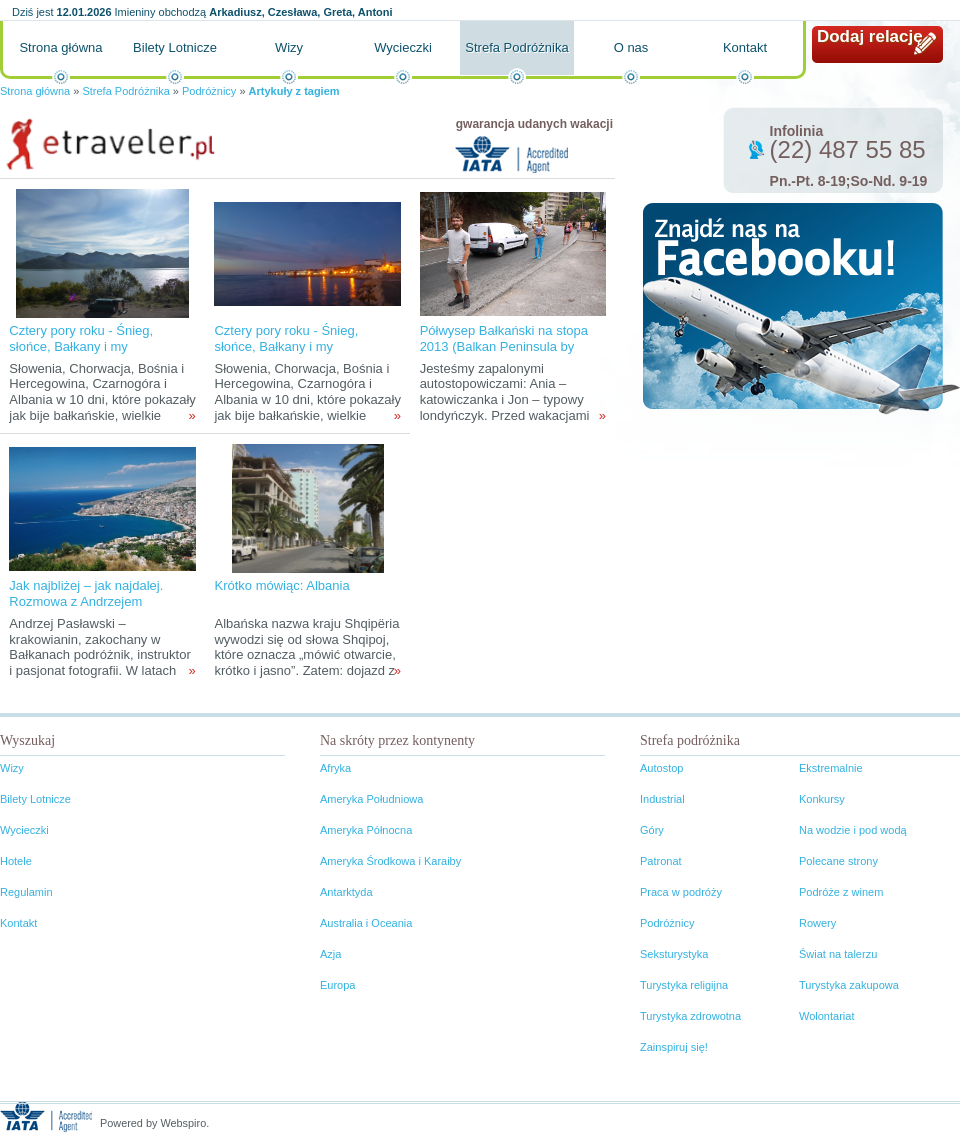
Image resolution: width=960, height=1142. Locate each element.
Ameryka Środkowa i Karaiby (390, 861)
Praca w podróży (681, 892)
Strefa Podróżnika (516, 47)
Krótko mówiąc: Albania (281, 585)
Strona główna (60, 47)
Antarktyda (346, 892)
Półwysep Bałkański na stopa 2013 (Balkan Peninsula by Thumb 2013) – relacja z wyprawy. (504, 354)
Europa (337, 985)
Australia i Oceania (366, 923)
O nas (631, 47)
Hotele (16, 861)
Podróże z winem (841, 892)
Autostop (661, 768)
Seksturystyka (674, 954)
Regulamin (26, 892)
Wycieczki (403, 47)
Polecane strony (838, 861)
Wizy (289, 47)
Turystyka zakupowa (849, 985)
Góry (652, 830)
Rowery (817, 923)
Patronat (661, 861)
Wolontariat (826, 1016)
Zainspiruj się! (674, 1047)
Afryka (335, 768)
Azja (330, 954)
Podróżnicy (209, 91)
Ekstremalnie (831, 768)
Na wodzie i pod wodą (853, 830)
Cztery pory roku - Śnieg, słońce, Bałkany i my (81, 338)
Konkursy (822, 799)
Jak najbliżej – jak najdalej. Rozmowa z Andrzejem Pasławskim (86, 601)
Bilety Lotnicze (175, 47)
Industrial (662, 799)
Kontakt (745, 47)
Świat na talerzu (838, 954)
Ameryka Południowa (371, 799)
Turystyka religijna (684, 985)
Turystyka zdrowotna (690, 1016)
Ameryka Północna (366, 830)
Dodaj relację (870, 36)
